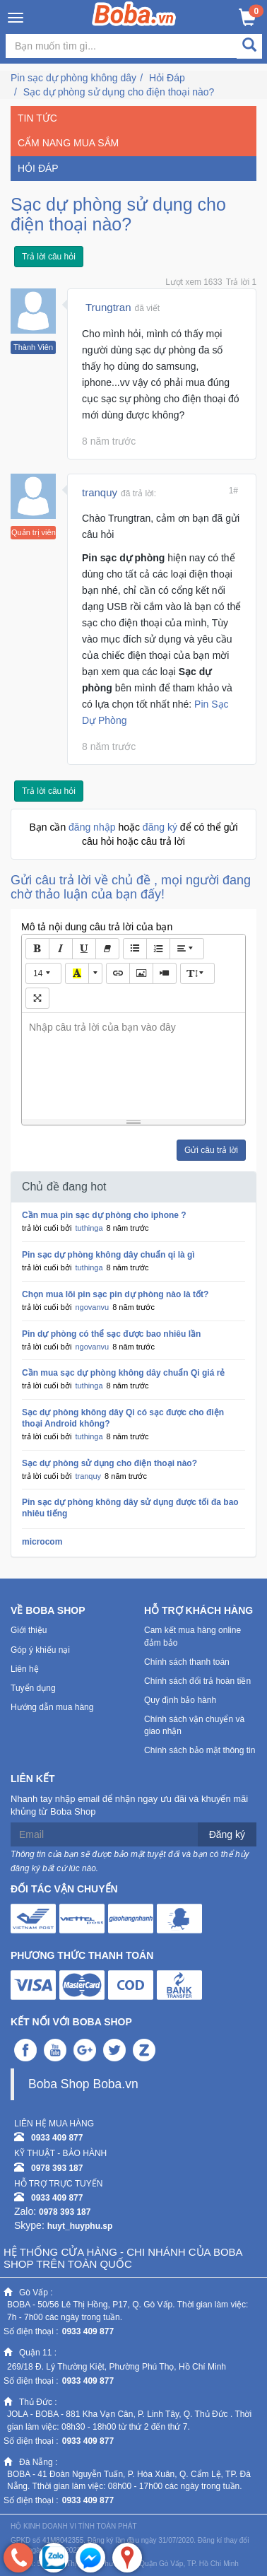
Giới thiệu (29, 1630)
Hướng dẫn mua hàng (52, 1707)
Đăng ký (227, 1834)
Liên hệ (25, 1669)
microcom (42, 1542)
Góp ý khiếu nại (40, 1650)
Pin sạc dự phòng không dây (73, 77)
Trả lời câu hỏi (49, 257)
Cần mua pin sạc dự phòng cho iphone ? (104, 1215)
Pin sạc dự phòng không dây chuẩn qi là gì (108, 1255)
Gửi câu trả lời (211, 1150)
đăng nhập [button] (93, 827)
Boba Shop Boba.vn (83, 2084)
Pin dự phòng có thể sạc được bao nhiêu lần (111, 1334)
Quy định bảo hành (180, 1700)
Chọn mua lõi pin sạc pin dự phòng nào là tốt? (115, 1294)
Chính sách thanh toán (187, 1662)
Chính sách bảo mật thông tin (199, 1750)
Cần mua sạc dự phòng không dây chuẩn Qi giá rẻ (123, 1373)
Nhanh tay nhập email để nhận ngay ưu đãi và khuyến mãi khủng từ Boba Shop (129, 1805)
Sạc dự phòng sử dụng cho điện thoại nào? (119, 92)
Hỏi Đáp (167, 77)
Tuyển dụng (33, 1688)
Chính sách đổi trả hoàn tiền (197, 1681)
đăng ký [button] (161, 827)
